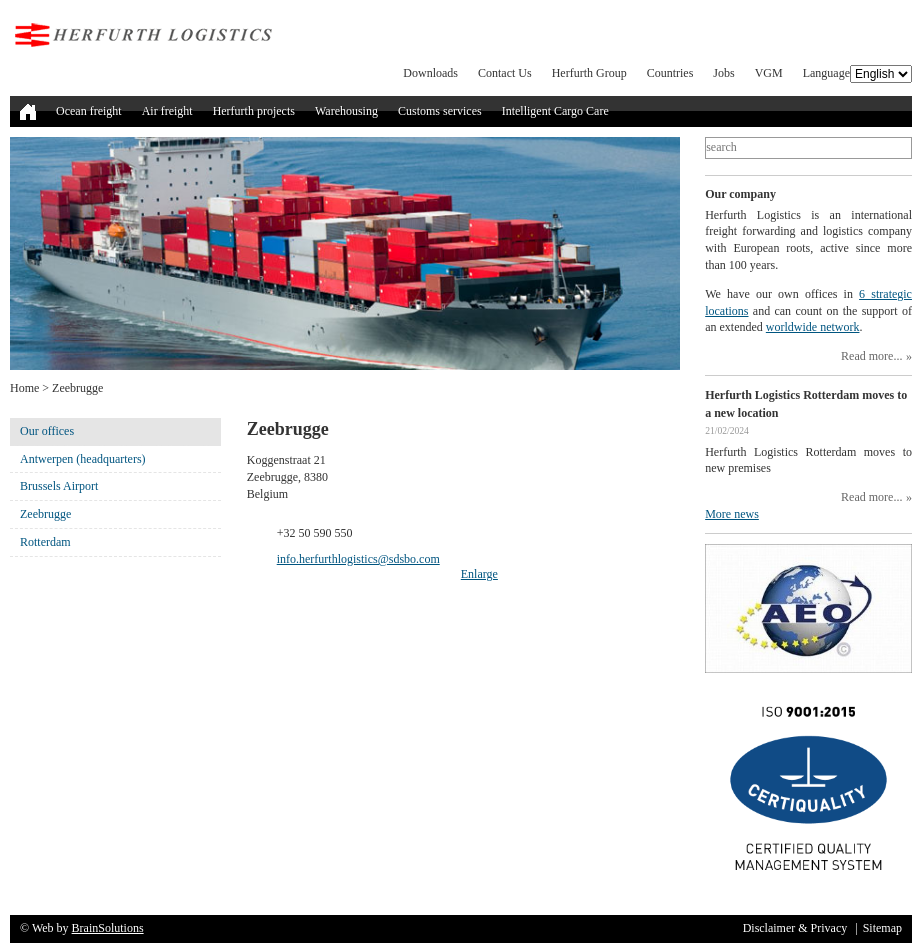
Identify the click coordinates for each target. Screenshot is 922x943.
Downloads (430, 73)
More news (732, 514)
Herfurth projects (254, 111)
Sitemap (882, 928)
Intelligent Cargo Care (555, 111)
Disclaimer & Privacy (795, 928)
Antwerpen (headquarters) (83, 459)
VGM (769, 73)
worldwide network (813, 327)
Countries (670, 73)
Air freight (167, 111)
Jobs (723, 73)
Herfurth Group (589, 73)
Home (24, 388)
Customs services (440, 111)
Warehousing (346, 111)
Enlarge (479, 574)
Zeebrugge (45, 514)
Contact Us (505, 73)
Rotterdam (45, 542)
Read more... (871, 356)
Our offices (47, 431)
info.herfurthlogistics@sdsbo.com (358, 559)
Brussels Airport (59, 486)
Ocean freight (89, 111)
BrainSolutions (108, 928)
